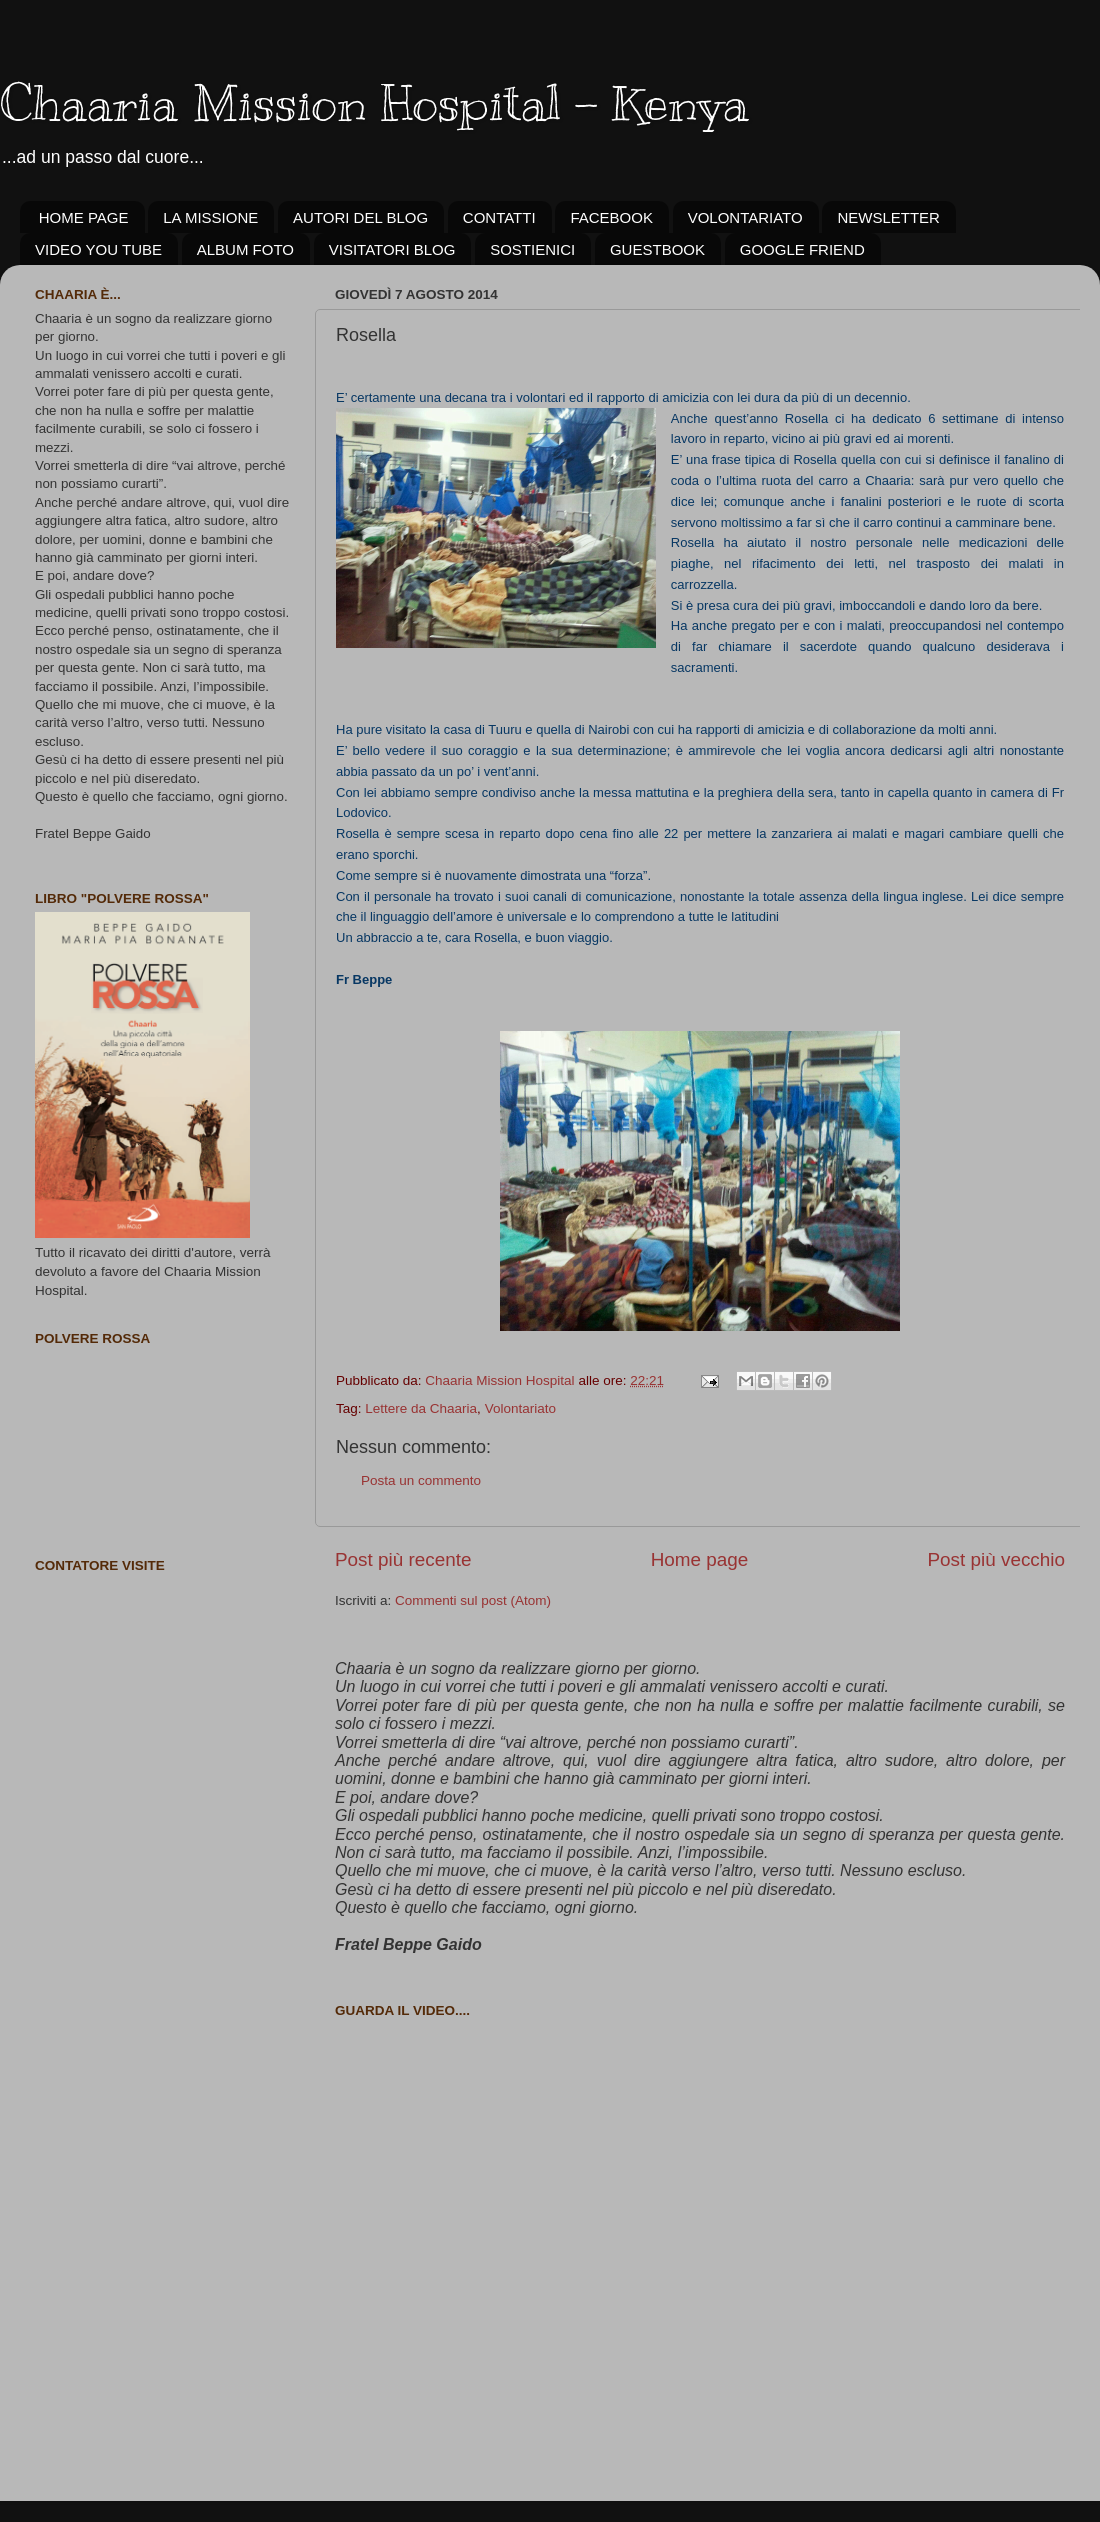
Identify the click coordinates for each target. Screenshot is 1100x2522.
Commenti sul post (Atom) (473, 1600)
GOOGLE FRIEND (802, 249)
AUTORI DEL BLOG (360, 217)
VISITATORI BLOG (392, 249)
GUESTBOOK (657, 249)
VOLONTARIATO (745, 217)
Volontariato (520, 1408)
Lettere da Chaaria (421, 1408)
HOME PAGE (84, 217)
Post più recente (403, 1559)
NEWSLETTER (888, 217)
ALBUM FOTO (245, 249)
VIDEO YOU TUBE (98, 249)
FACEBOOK (611, 217)
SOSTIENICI (532, 249)
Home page (700, 1559)
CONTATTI (499, 217)
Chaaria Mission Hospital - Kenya (374, 103)
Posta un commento (421, 1480)
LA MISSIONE (210, 217)
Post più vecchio (996, 1559)
